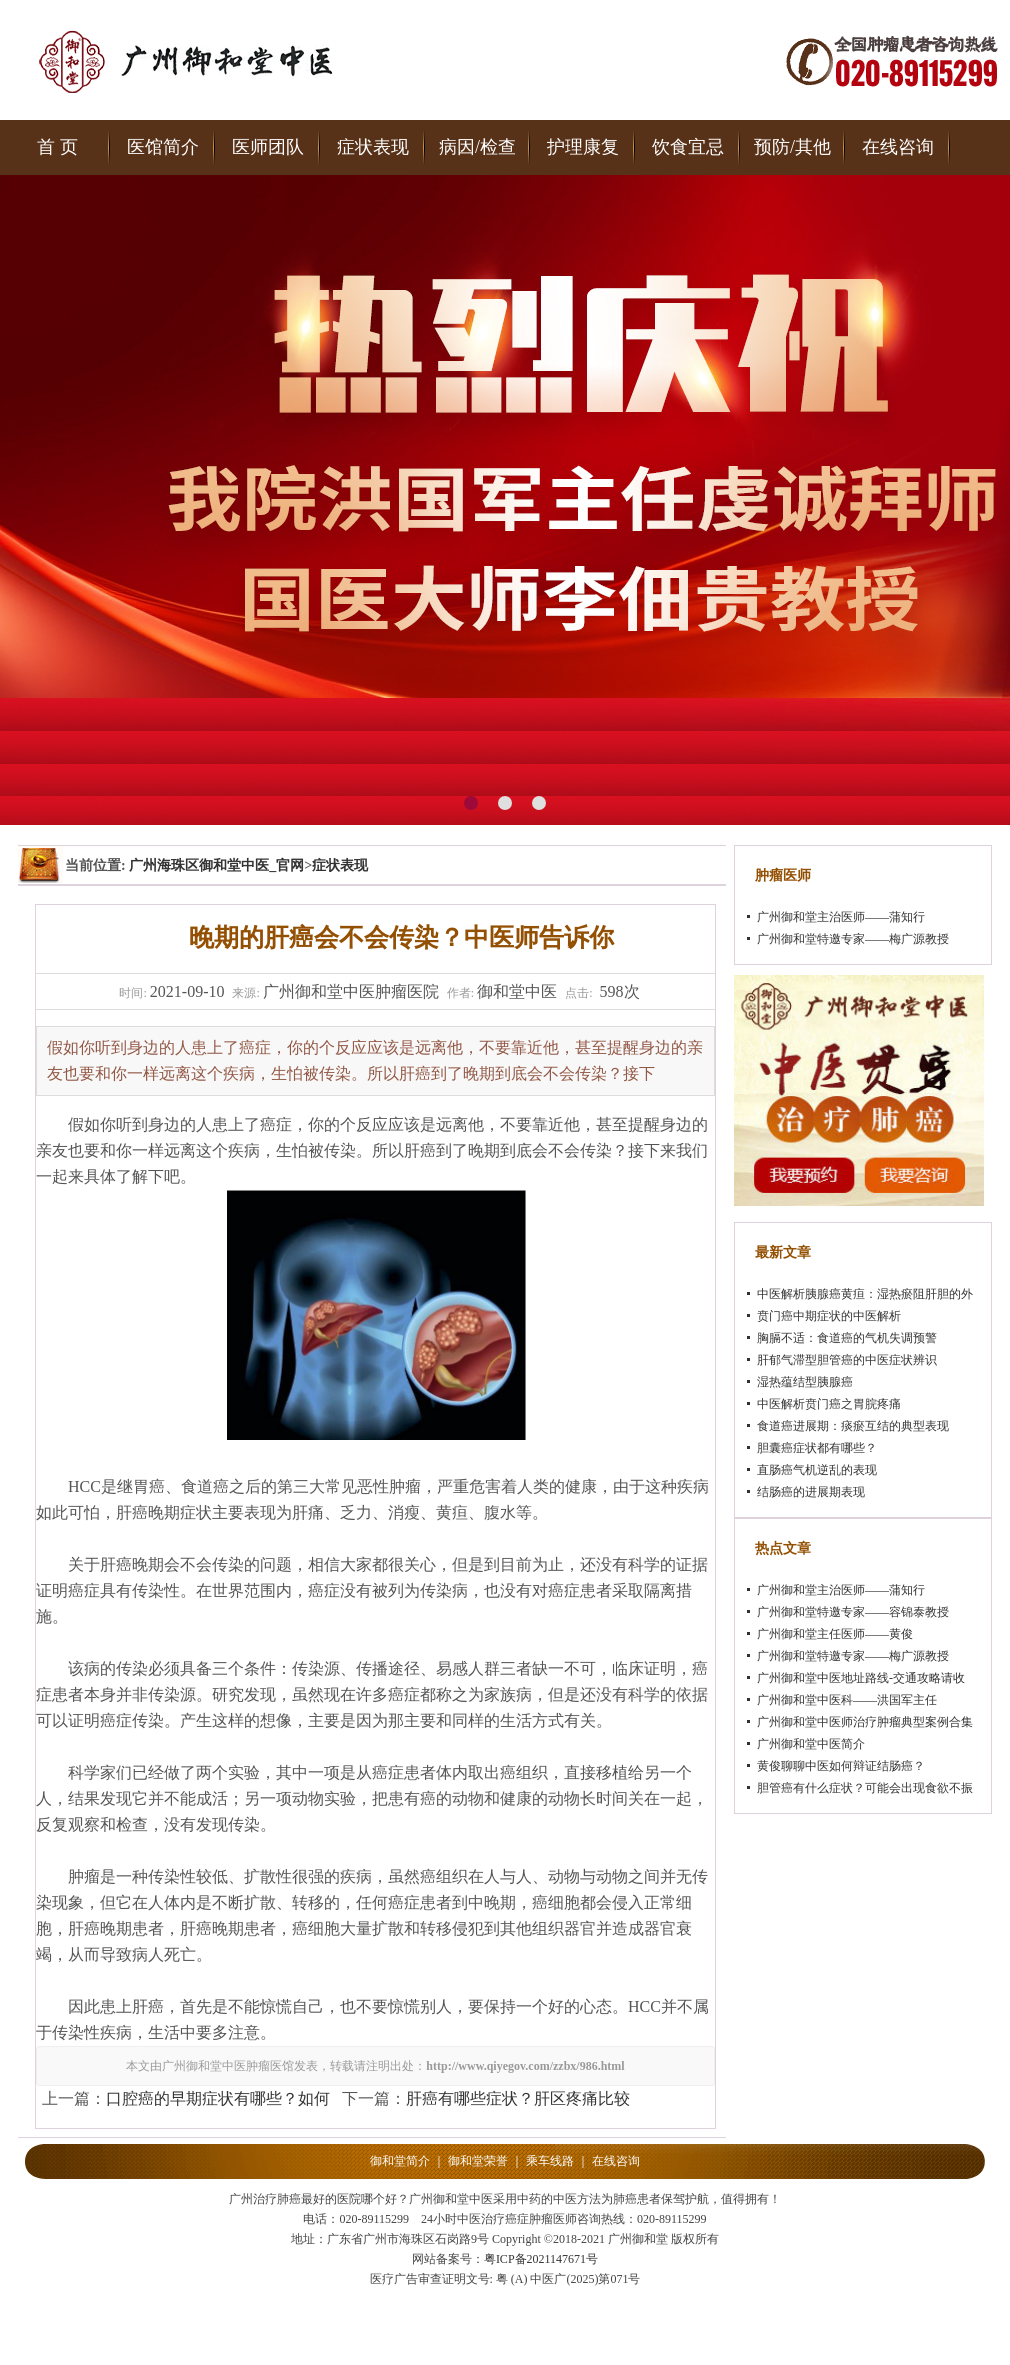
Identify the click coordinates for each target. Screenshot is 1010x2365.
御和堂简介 (400, 2161)
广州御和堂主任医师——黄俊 (835, 1634)
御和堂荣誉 (478, 2161)
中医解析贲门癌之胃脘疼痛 (829, 1404)
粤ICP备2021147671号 (541, 2259)
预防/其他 (792, 147)
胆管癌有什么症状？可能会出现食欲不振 (865, 1788)
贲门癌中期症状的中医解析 (829, 1316)
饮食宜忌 (688, 147)
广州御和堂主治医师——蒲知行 (841, 917)
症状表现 (373, 147)
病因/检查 (477, 147)
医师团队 (268, 147)
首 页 (57, 147)
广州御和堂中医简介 (811, 1744)
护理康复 (583, 147)
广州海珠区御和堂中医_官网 (216, 865)
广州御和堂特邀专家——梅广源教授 (853, 939)
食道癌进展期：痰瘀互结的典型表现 (853, 1426)
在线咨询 (898, 147)
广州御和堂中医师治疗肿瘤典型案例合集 (865, 1722)
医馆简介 (163, 147)
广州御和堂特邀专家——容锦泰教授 (853, 1612)
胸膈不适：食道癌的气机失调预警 (847, 1338)
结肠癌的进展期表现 (811, 1492)
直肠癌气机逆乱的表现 (817, 1470)
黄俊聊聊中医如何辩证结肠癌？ (841, 1766)
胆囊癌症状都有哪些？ (817, 1448)
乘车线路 (550, 2161)
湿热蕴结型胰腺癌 (805, 1382)
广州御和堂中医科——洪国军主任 (847, 1700)
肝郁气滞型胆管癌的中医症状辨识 (847, 1360)
